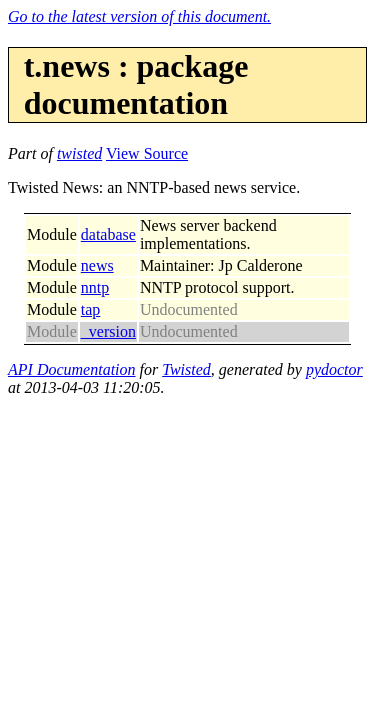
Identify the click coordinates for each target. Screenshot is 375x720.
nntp (95, 287)
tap (91, 309)
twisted (79, 153)
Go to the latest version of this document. (139, 16)
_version (108, 331)
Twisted (186, 369)
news (97, 265)
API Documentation (72, 369)
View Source (147, 153)
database (108, 234)
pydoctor (334, 369)
